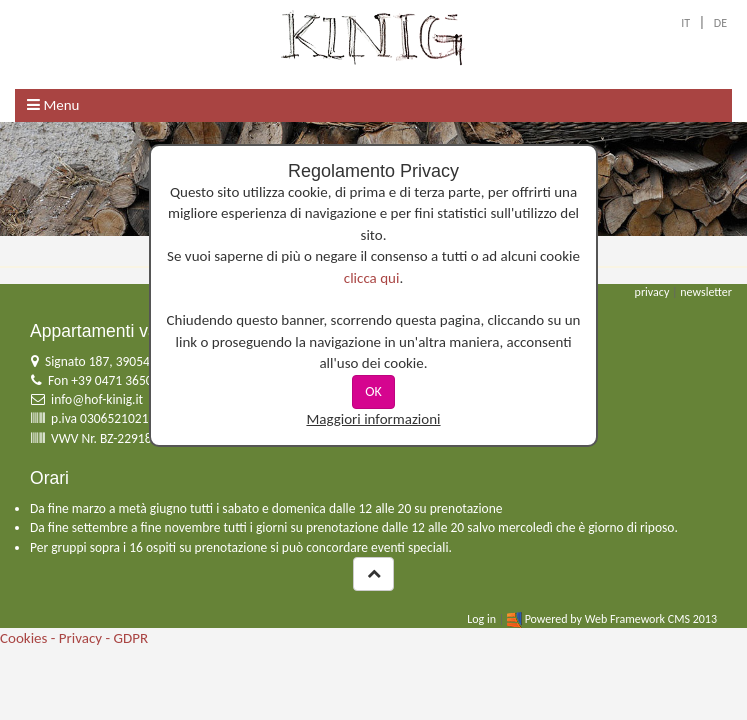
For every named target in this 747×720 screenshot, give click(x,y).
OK (373, 391)
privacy (652, 292)
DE (720, 23)
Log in (481, 619)
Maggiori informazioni (373, 419)
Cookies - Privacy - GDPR (74, 638)
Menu (52, 105)
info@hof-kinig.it (97, 399)
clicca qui (372, 278)
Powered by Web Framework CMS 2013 (621, 619)
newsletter (706, 292)
